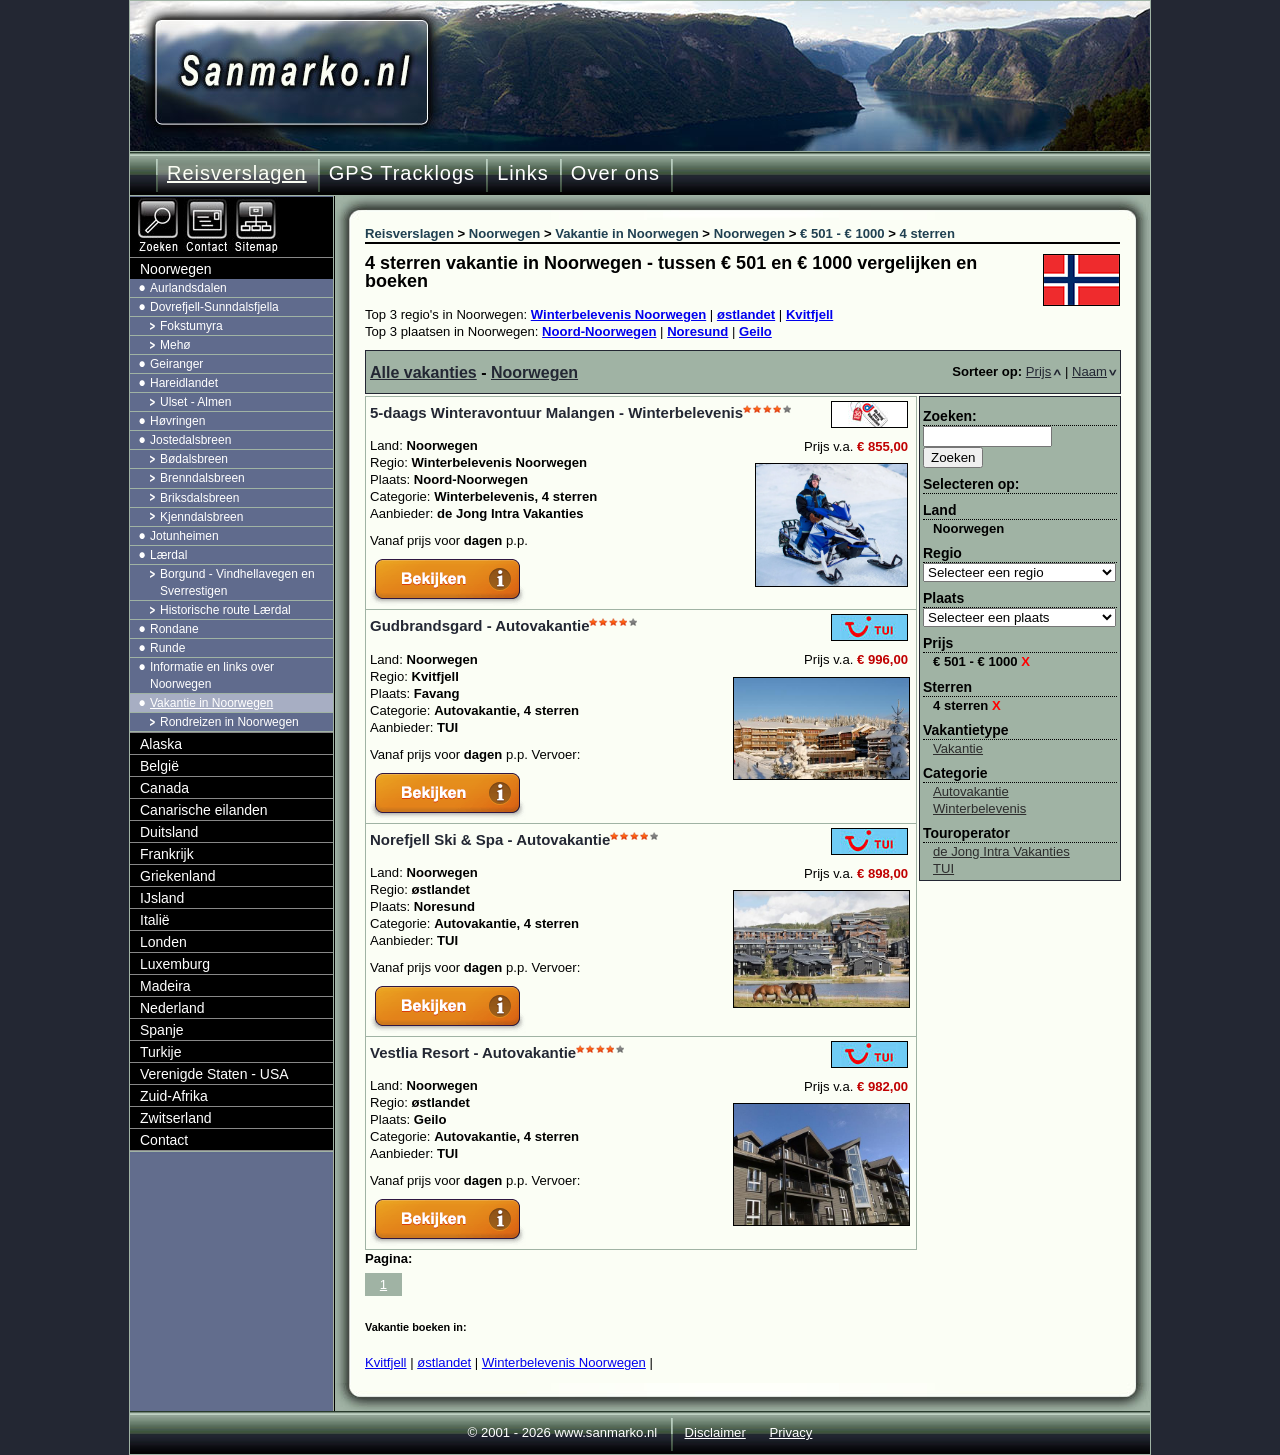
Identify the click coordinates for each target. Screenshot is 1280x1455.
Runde (167, 648)
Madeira (165, 986)
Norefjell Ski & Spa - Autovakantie (490, 839)
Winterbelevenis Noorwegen (618, 314)
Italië (155, 920)
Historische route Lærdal (225, 610)
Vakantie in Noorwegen (211, 703)
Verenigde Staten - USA (214, 1074)
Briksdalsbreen (199, 498)
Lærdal (168, 555)
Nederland (172, 1008)
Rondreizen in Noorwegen (229, 722)
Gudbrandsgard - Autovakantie (479, 625)
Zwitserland (176, 1118)
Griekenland (178, 876)
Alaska (161, 744)
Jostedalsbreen (190, 440)
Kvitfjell (809, 314)
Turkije (161, 1052)
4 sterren (967, 705)
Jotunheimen (184, 536)
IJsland (162, 898)
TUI (943, 868)
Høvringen (177, 421)
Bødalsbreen (194, 459)
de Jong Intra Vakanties (1001, 851)
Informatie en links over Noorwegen (212, 675)
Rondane (174, 629)
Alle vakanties (423, 372)
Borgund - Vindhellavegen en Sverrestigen (237, 582)
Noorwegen (534, 372)
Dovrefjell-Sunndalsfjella (214, 307)
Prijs (1044, 371)
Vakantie (958, 748)
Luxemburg (175, 964)
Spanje (162, 1030)
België (159, 766)
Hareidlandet (184, 383)
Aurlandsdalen (188, 288)
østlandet (746, 314)
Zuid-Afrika (174, 1096)
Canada (164, 788)
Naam (1094, 371)
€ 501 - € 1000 (981, 661)
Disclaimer (715, 1432)
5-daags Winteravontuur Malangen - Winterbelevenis (556, 412)
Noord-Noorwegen (599, 331)
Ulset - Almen (195, 402)
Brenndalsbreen (202, 478)
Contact (164, 1140)
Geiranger (176, 364)
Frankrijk (167, 854)
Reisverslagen (237, 173)
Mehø (175, 345)
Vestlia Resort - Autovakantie (473, 1052)
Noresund (697, 331)
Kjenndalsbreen (201, 517)
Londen (163, 942)
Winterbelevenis (979, 808)
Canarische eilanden (204, 810)
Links (523, 173)
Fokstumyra (191, 326)
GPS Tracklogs (402, 173)
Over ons (615, 173)
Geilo (755, 331)
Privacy (790, 1432)
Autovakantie (971, 791)
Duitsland (169, 832)
